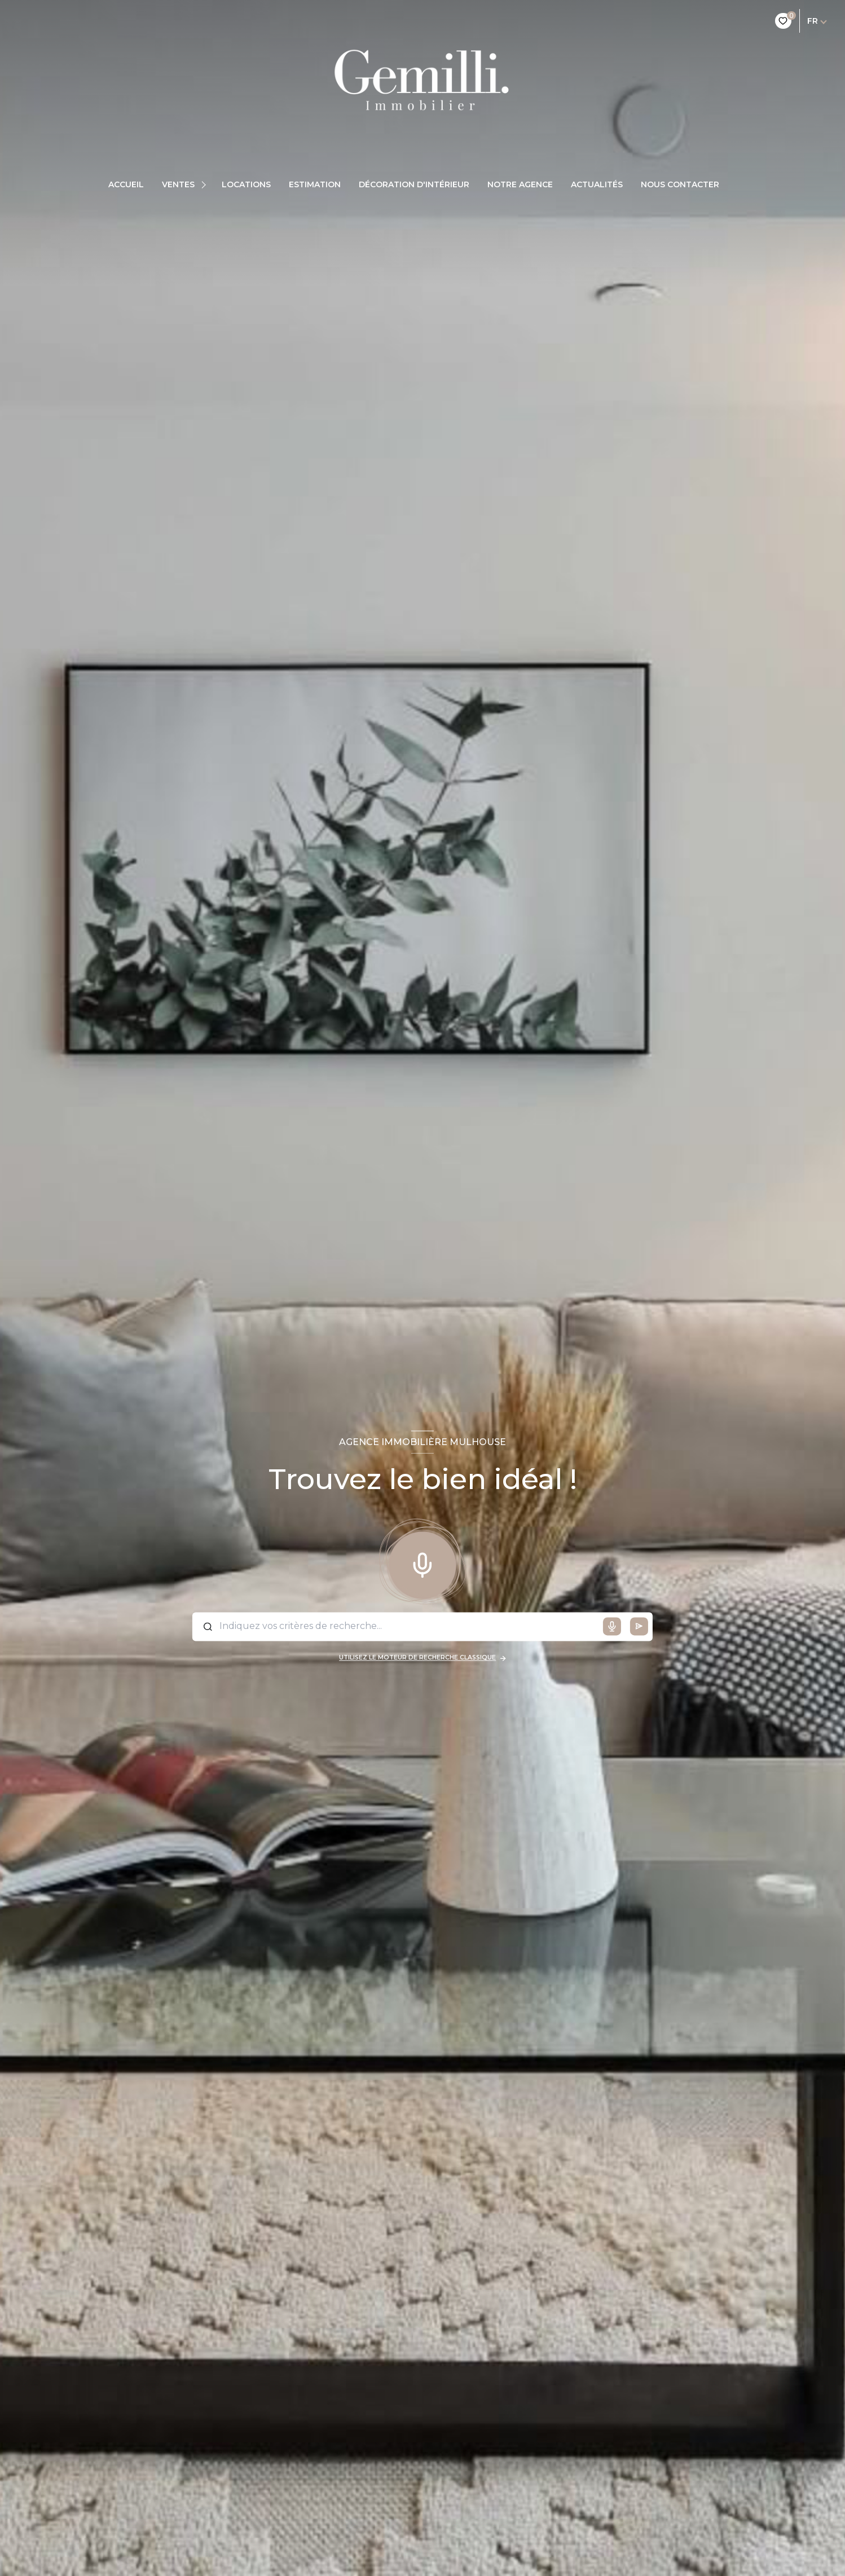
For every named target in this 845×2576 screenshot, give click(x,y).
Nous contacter (680, 184)
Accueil (126, 184)
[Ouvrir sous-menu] (205, 184)
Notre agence (520, 184)
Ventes (178, 184)
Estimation (315, 184)
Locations (246, 184)
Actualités (597, 184)
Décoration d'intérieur (414, 184)
